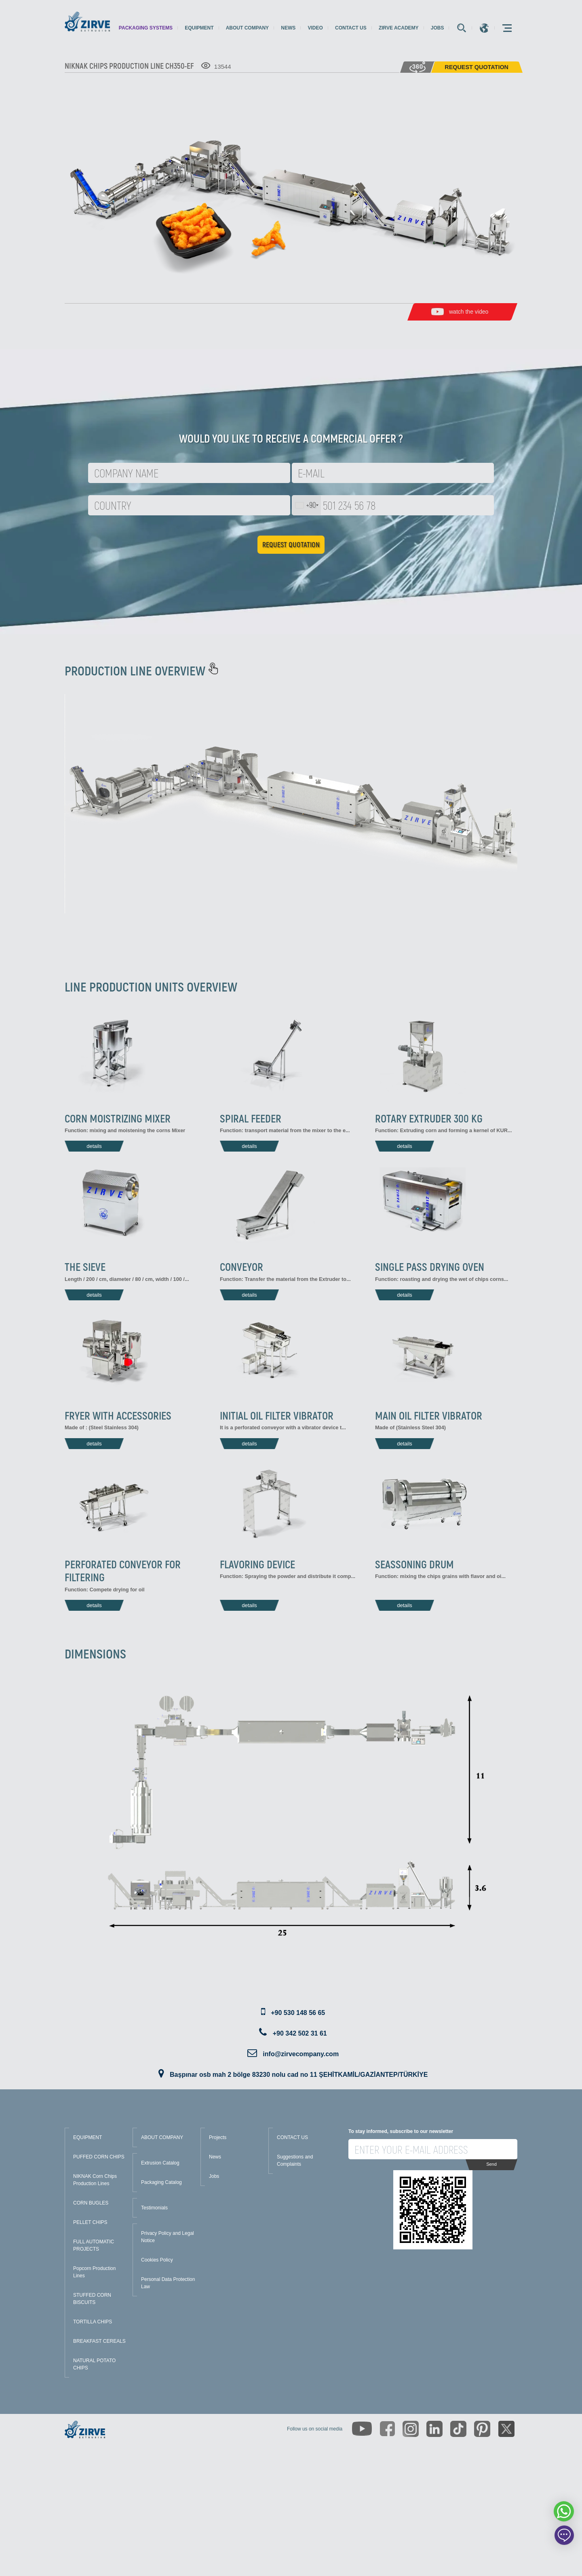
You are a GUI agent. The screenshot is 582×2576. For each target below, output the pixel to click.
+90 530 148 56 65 (298, 2012)
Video (315, 28)
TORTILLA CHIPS (92, 2322)
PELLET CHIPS (90, 2222)
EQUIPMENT (87, 2137)
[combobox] (306, 505)
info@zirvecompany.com (301, 2054)
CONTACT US (292, 2137)
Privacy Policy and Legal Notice (167, 2236)
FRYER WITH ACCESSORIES (118, 1415)
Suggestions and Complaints (295, 2160)
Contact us (351, 28)
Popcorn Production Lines (94, 2272)
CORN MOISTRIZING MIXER (118, 1118)
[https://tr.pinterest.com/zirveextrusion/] (482, 2429)
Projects (217, 2137)
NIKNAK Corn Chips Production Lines (95, 2179)
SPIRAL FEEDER (250, 1118)
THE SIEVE (85, 1266)
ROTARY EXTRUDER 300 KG (429, 1118)
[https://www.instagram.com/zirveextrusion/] (411, 2429)
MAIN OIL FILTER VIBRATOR (428, 1415)
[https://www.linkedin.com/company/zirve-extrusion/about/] (434, 2429)
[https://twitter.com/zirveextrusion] (506, 2429)
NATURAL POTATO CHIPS (94, 2364)
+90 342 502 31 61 (300, 2033)
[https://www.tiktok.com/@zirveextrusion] (458, 2429)
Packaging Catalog (161, 2182)
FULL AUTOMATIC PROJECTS (93, 2245)
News (288, 28)
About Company (247, 28)
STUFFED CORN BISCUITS (92, 2298)
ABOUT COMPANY (162, 2137)
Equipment (199, 28)
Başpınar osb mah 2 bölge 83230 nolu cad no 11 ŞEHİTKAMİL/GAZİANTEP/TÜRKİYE (299, 2074)
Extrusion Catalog (160, 2163)
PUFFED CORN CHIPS (98, 2157)
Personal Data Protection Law (168, 2282)
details (94, 1146)
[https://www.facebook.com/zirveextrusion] (387, 2428)
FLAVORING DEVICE (257, 1563)
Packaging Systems (146, 28)
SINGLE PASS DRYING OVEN (429, 1266)
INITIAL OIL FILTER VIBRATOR (276, 1415)
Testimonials (154, 2208)
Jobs (437, 28)
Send (491, 2164)
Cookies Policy (157, 2260)
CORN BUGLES (90, 2203)
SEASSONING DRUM (414, 1563)
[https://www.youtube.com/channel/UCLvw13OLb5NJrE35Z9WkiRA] (362, 2429)
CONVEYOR (241, 1266)
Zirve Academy (399, 28)
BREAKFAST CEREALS (99, 2341)
